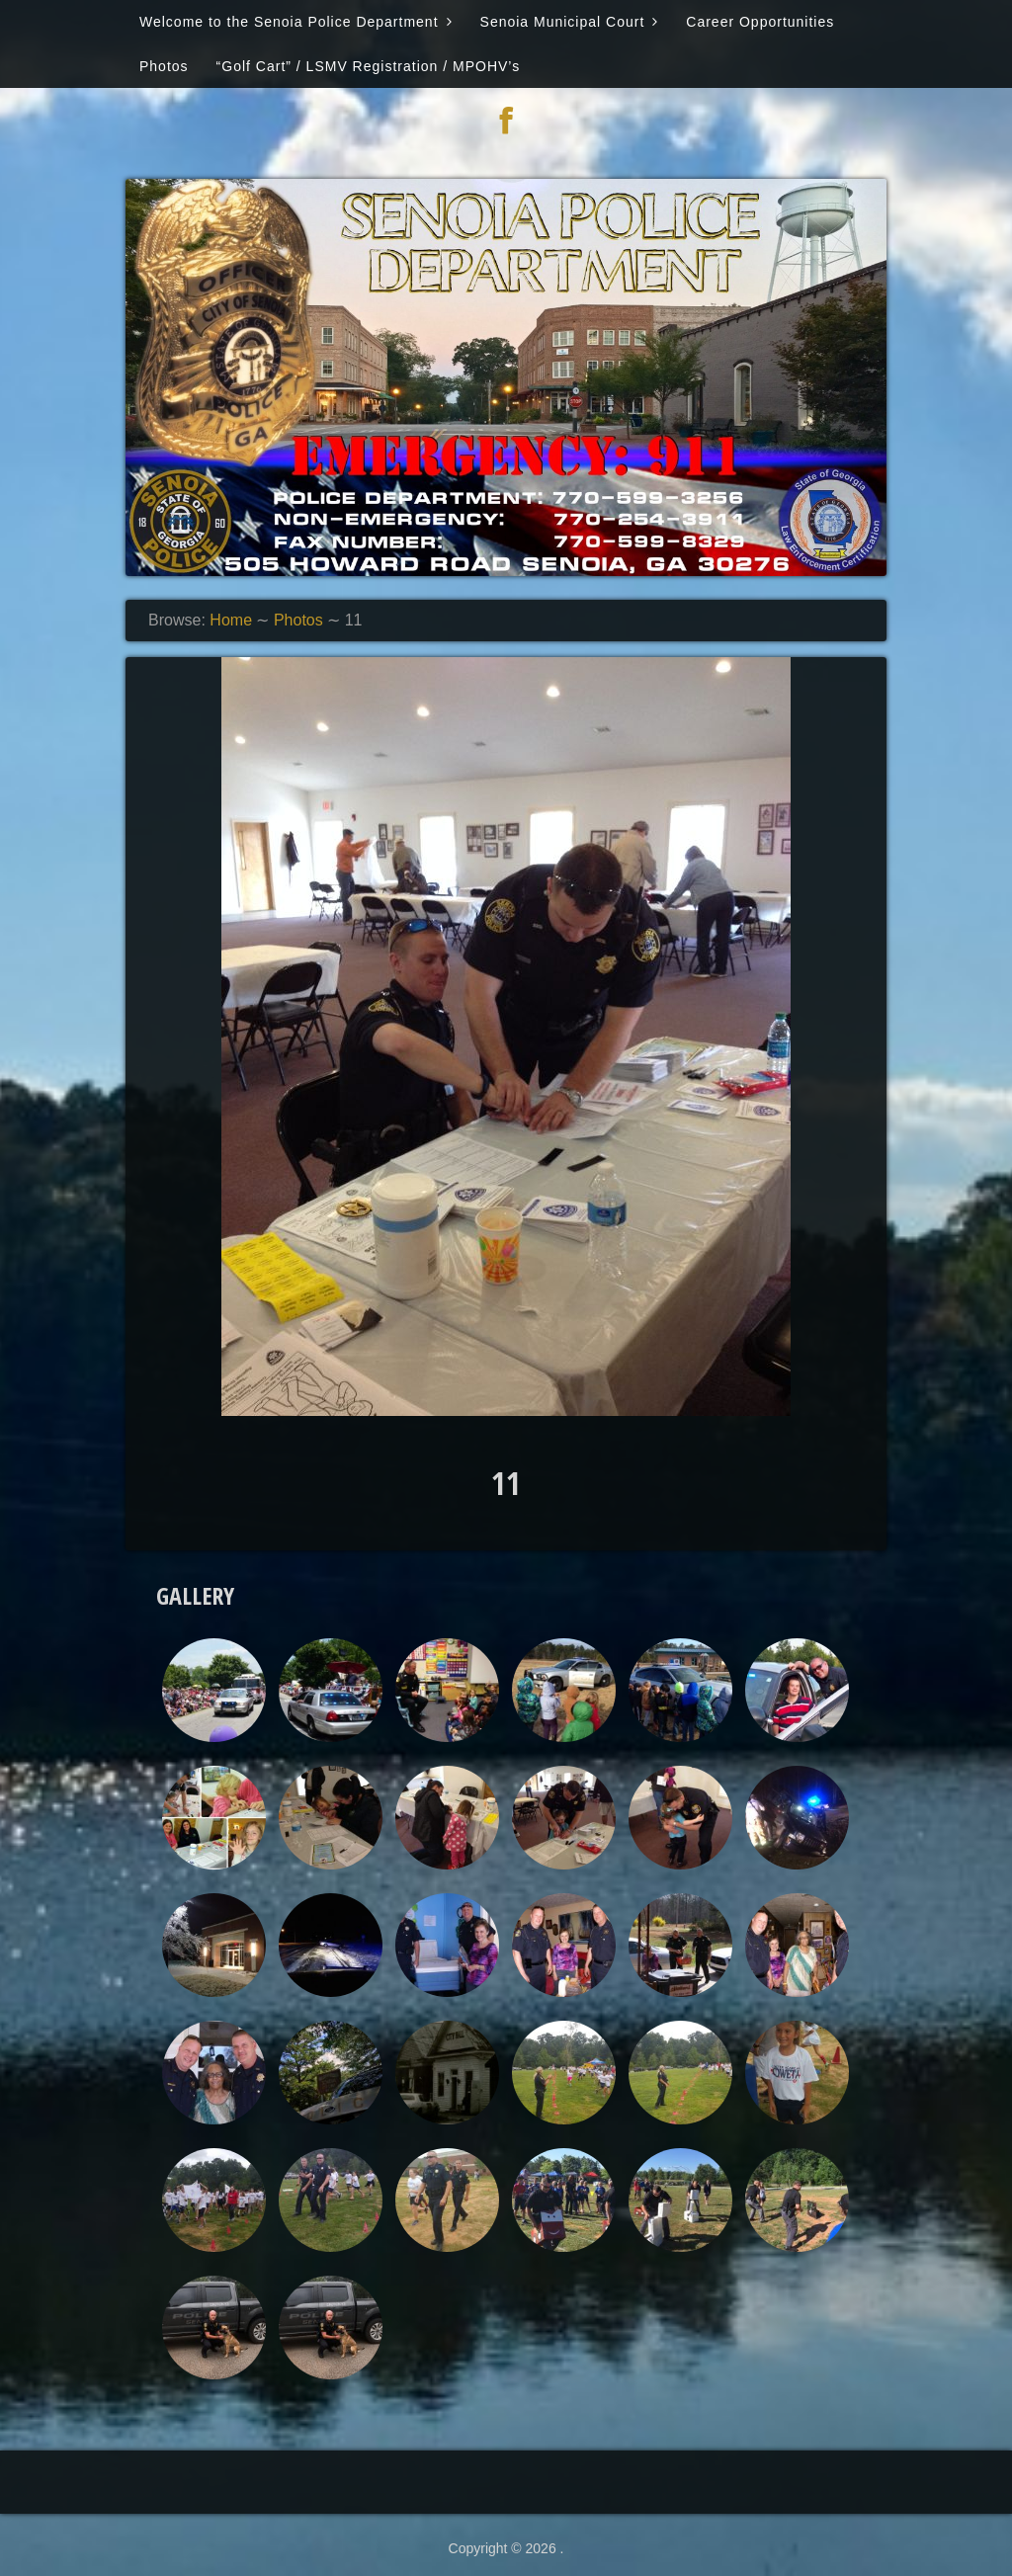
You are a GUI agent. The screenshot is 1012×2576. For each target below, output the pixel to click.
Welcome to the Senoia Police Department (289, 22)
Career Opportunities (760, 22)
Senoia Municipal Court (562, 22)
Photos (164, 66)
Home (231, 620)
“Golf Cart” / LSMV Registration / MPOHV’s (368, 66)
